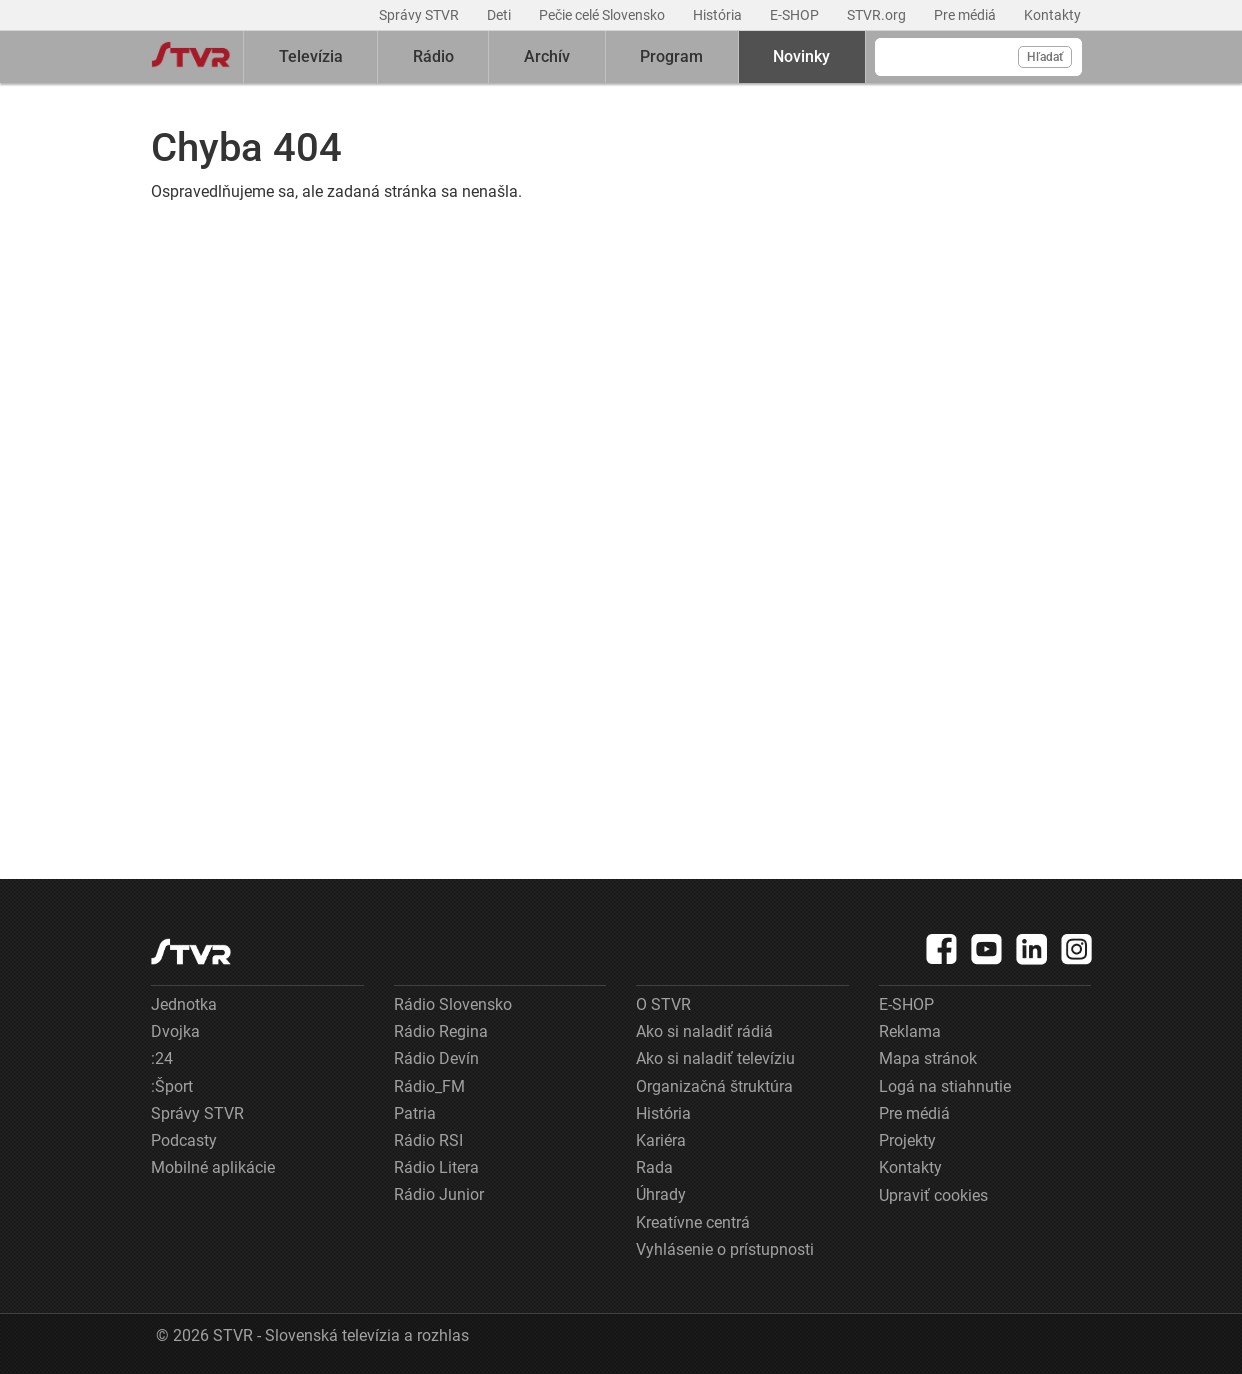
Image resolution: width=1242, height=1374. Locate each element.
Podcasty (184, 1140)
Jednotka (184, 1004)
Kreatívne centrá (693, 1222)
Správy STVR (420, 15)
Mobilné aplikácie (213, 1167)
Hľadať (1045, 57)
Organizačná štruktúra (714, 1086)
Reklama (910, 1031)
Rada (654, 1167)
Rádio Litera (436, 1167)
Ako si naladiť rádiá (704, 1031)
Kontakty (1052, 15)
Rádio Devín (436, 1058)
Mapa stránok (928, 1058)
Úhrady (661, 1194)
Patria (415, 1113)
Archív (547, 56)
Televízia (311, 56)
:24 (162, 1058)
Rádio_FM (429, 1086)
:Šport (172, 1086)
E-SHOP (796, 15)
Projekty (907, 1140)
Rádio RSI (428, 1140)
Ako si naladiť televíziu (715, 1058)
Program (671, 56)
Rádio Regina (441, 1031)
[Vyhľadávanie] (978, 57)
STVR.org (878, 15)
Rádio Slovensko (453, 1004)
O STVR (663, 1004)
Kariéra (661, 1140)
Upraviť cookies (933, 1195)
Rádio (433, 56)
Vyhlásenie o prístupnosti (725, 1249)
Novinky (801, 56)
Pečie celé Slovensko (603, 15)
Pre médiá (966, 15)
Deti (500, 15)
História (719, 15)
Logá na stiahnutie (945, 1086)
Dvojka (175, 1031)
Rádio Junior (439, 1194)
